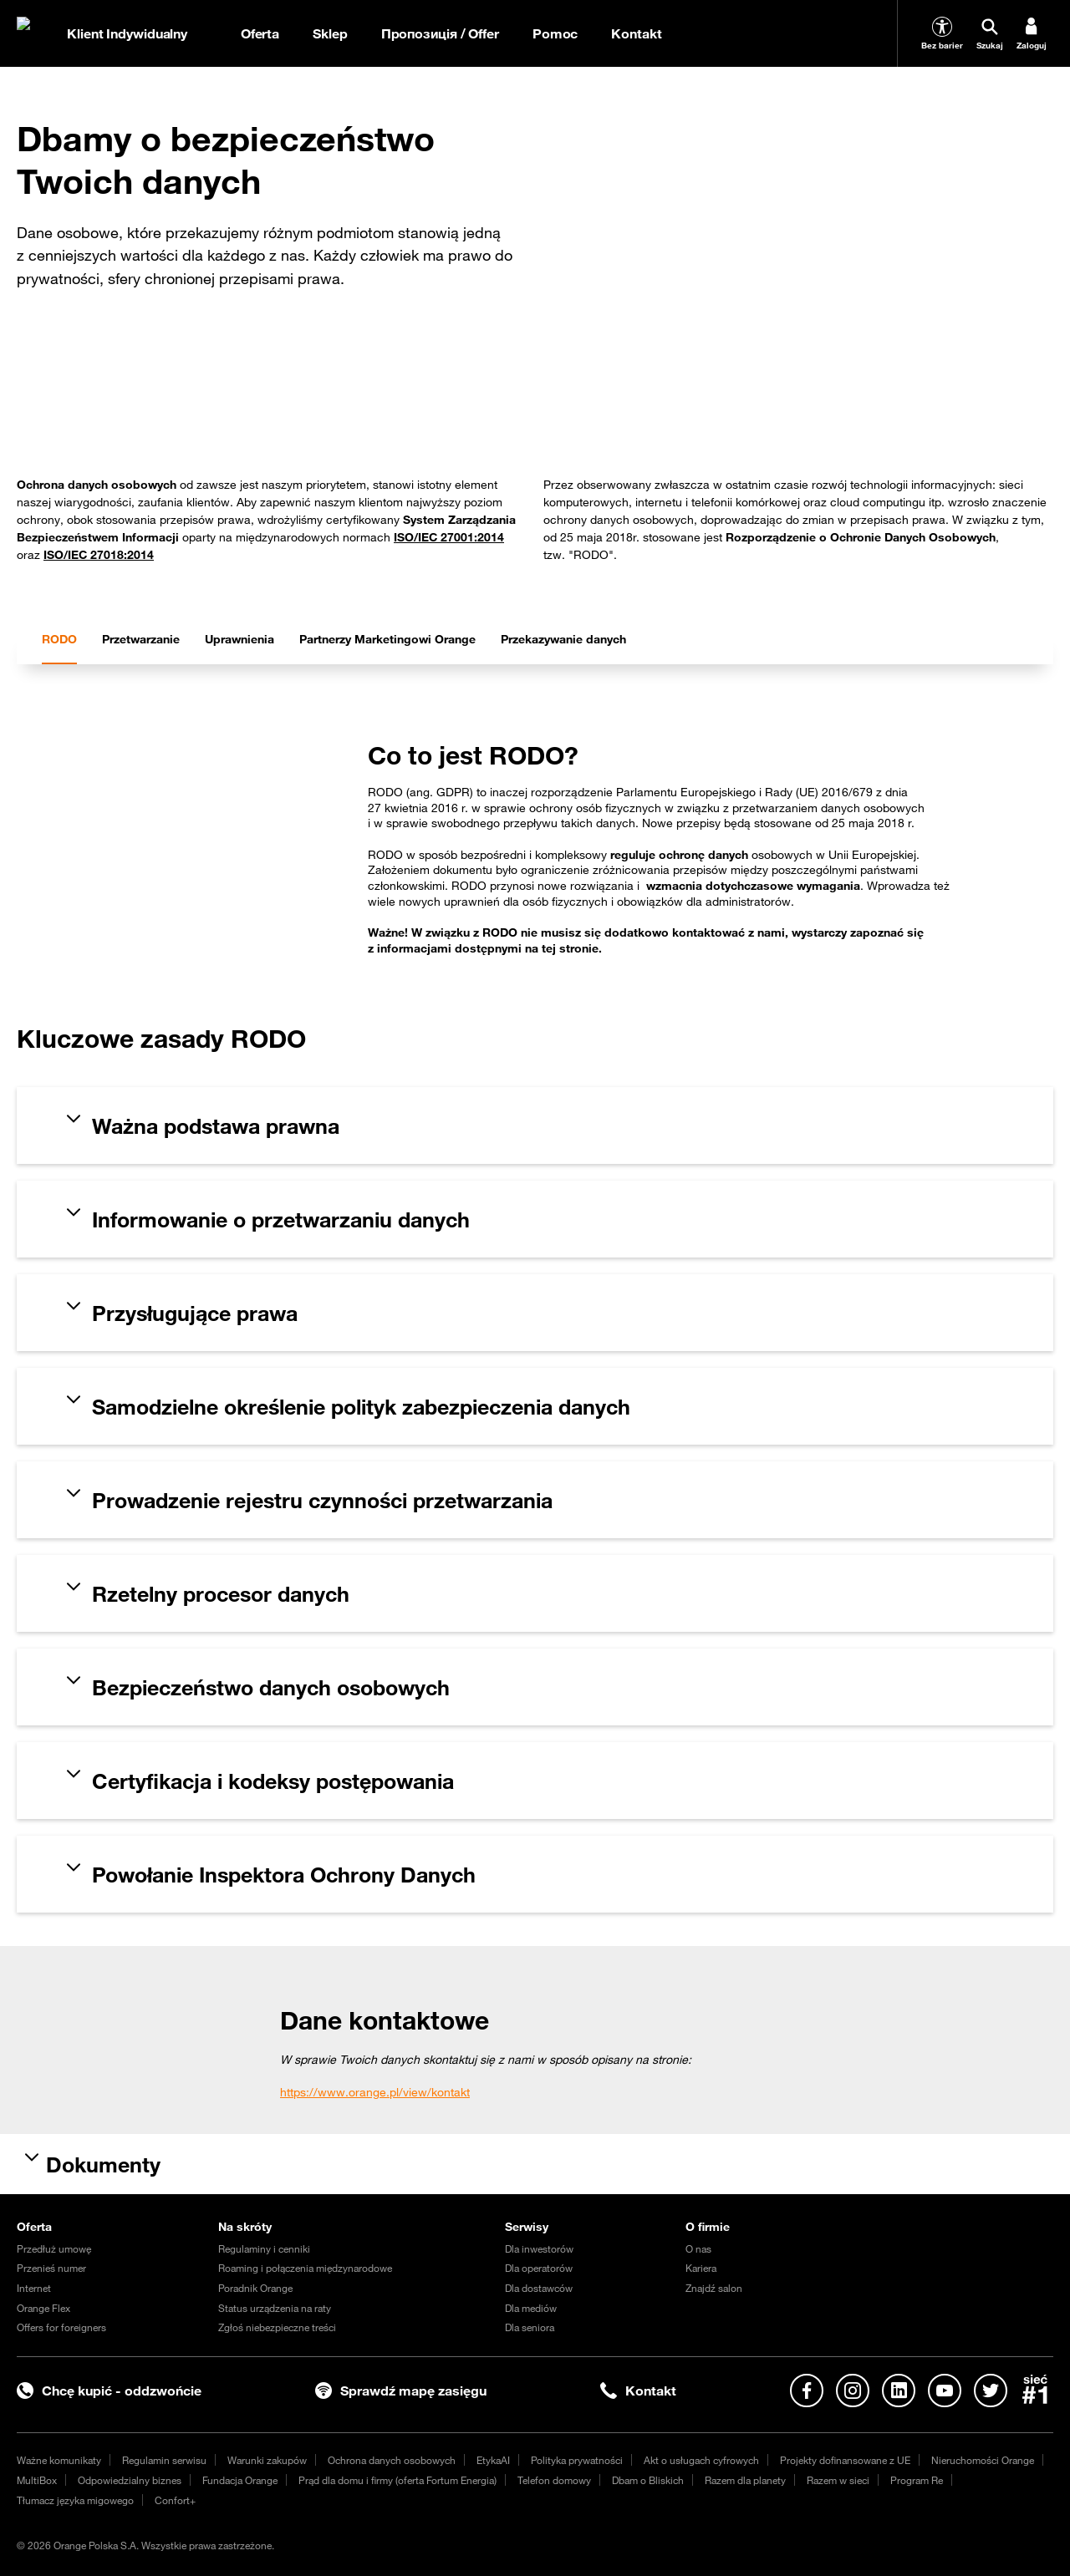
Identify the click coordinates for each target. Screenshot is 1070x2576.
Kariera (700, 2267)
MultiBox (37, 2480)
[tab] (59, 639)
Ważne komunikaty (59, 2460)
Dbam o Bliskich (648, 2480)
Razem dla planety (745, 2480)
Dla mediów (531, 2307)
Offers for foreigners (61, 2327)
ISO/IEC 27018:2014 (98, 554)
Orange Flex (43, 2307)
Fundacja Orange (240, 2480)
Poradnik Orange (255, 2287)
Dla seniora (529, 2327)
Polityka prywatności (577, 2460)
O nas (698, 2248)
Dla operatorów (539, 2267)
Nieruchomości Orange (982, 2460)
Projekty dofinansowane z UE (845, 2460)
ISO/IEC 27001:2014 (449, 537)
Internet (34, 2287)
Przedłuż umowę (54, 2248)
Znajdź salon (713, 2287)
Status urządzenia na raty (274, 2307)
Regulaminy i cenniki (264, 2248)
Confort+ (175, 2500)
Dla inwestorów (539, 2248)
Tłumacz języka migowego (75, 2500)
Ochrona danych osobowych (392, 2460)
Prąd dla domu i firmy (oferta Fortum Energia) (397, 2480)
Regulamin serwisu (164, 2460)
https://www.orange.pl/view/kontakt (375, 2092)
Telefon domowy (554, 2480)
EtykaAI (493, 2460)
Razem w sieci (838, 2480)
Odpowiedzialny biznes (129, 2480)
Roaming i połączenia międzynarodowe (305, 2267)
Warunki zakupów (267, 2460)
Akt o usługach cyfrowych (701, 2460)
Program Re (916, 2480)
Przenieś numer (51, 2267)
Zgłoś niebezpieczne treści (277, 2327)
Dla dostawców (539, 2287)
